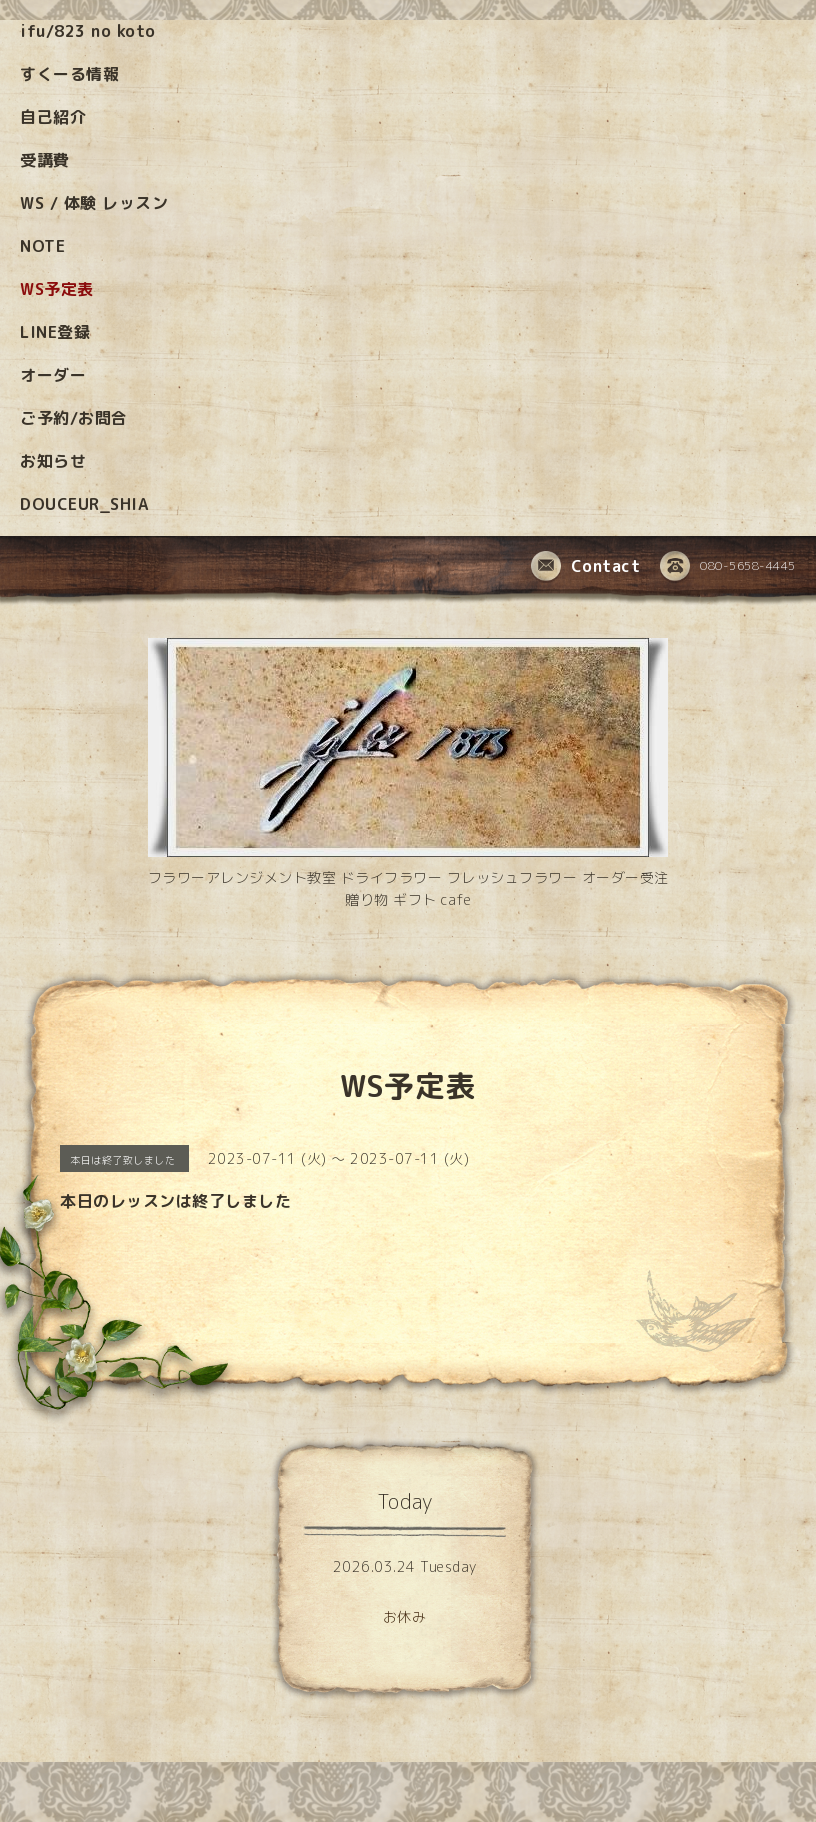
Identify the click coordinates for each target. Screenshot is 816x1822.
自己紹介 (53, 117)
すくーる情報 (69, 74)
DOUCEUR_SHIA (84, 504)
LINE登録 (55, 332)
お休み (405, 1616)
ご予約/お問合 (74, 418)
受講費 (45, 160)
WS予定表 (57, 289)
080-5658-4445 (728, 567)
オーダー (53, 375)
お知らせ (53, 461)
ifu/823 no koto (88, 31)
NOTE (42, 246)
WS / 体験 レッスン (94, 203)
